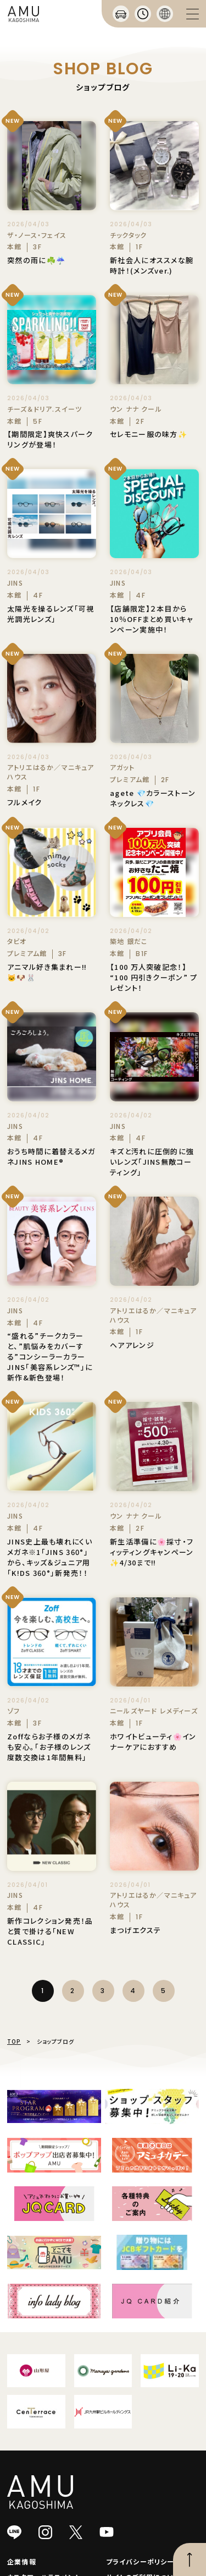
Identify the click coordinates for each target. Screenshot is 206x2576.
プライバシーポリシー (140, 2561)
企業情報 (21, 2561)
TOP (14, 2041)
